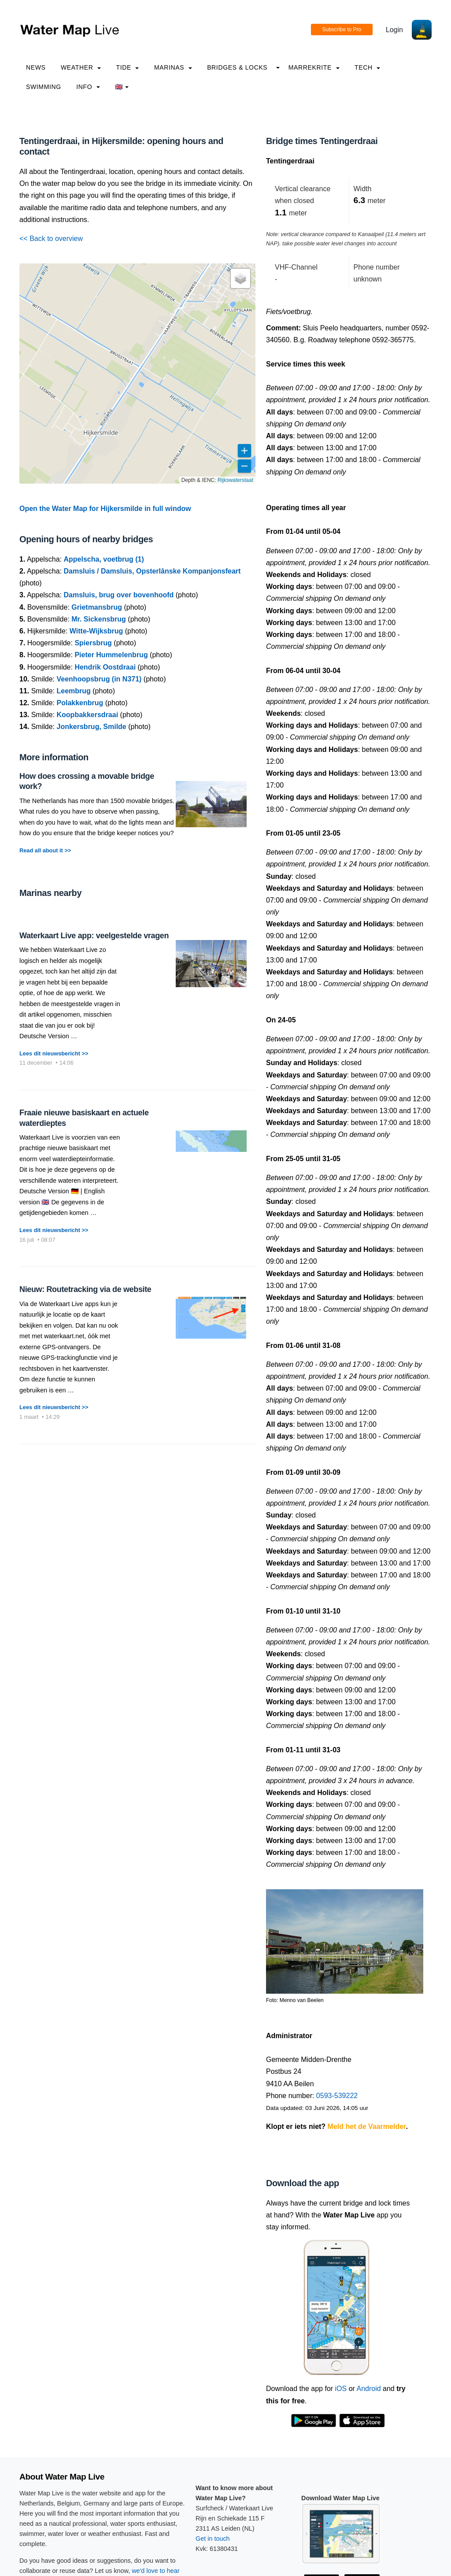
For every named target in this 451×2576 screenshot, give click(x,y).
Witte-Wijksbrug (96, 631)
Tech (367, 67)
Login (394, 29)
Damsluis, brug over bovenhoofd (119, 595)
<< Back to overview (51, 238)
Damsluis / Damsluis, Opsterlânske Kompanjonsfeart (152, 571)
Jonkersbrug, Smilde (91, 726)
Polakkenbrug (80, 703)
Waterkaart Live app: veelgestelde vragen (94, 935)
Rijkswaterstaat (235, 480)
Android (368, 2388)
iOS (341, 2388)
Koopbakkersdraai (87, 714)
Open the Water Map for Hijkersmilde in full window (105, 508)
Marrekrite (314, 67)
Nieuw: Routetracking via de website (85, 1289)
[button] (240, 278)
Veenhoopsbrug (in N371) (99, 679)
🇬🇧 (122, 86)
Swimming (43, 86)
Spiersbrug (92, 643)
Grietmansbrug (96, 607)
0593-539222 (337, 2095)
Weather (81, 67)
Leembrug (74, 691)
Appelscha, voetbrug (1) (104, 559)
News (36, 67)
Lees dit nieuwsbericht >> (53, 1053)
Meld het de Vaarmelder (367, 2126)
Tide (127, 67)
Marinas (173, 67)
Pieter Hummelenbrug (111, 655)
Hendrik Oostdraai (105, 667)
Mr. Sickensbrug (98, 619)
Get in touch (213, 2538)
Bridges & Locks (237, 67)
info (88, 86)
